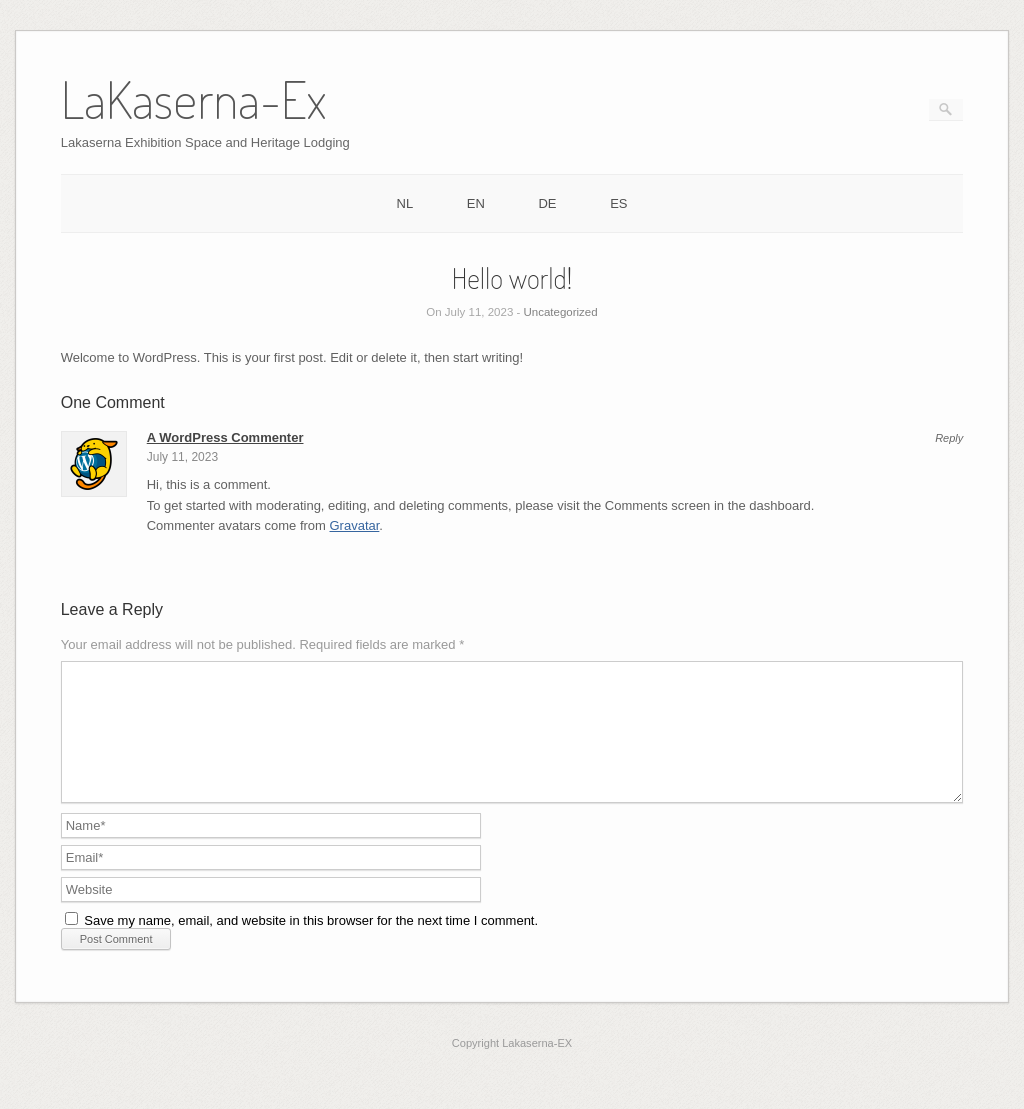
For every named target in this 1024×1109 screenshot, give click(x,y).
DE (547, 203)
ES (618, 203)
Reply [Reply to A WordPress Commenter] (949, 438)
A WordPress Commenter (225, 437)
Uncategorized (561, 312)
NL (405, 203)
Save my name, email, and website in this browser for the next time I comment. (311, 944)
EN (476, 203)
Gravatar (355, 525)
